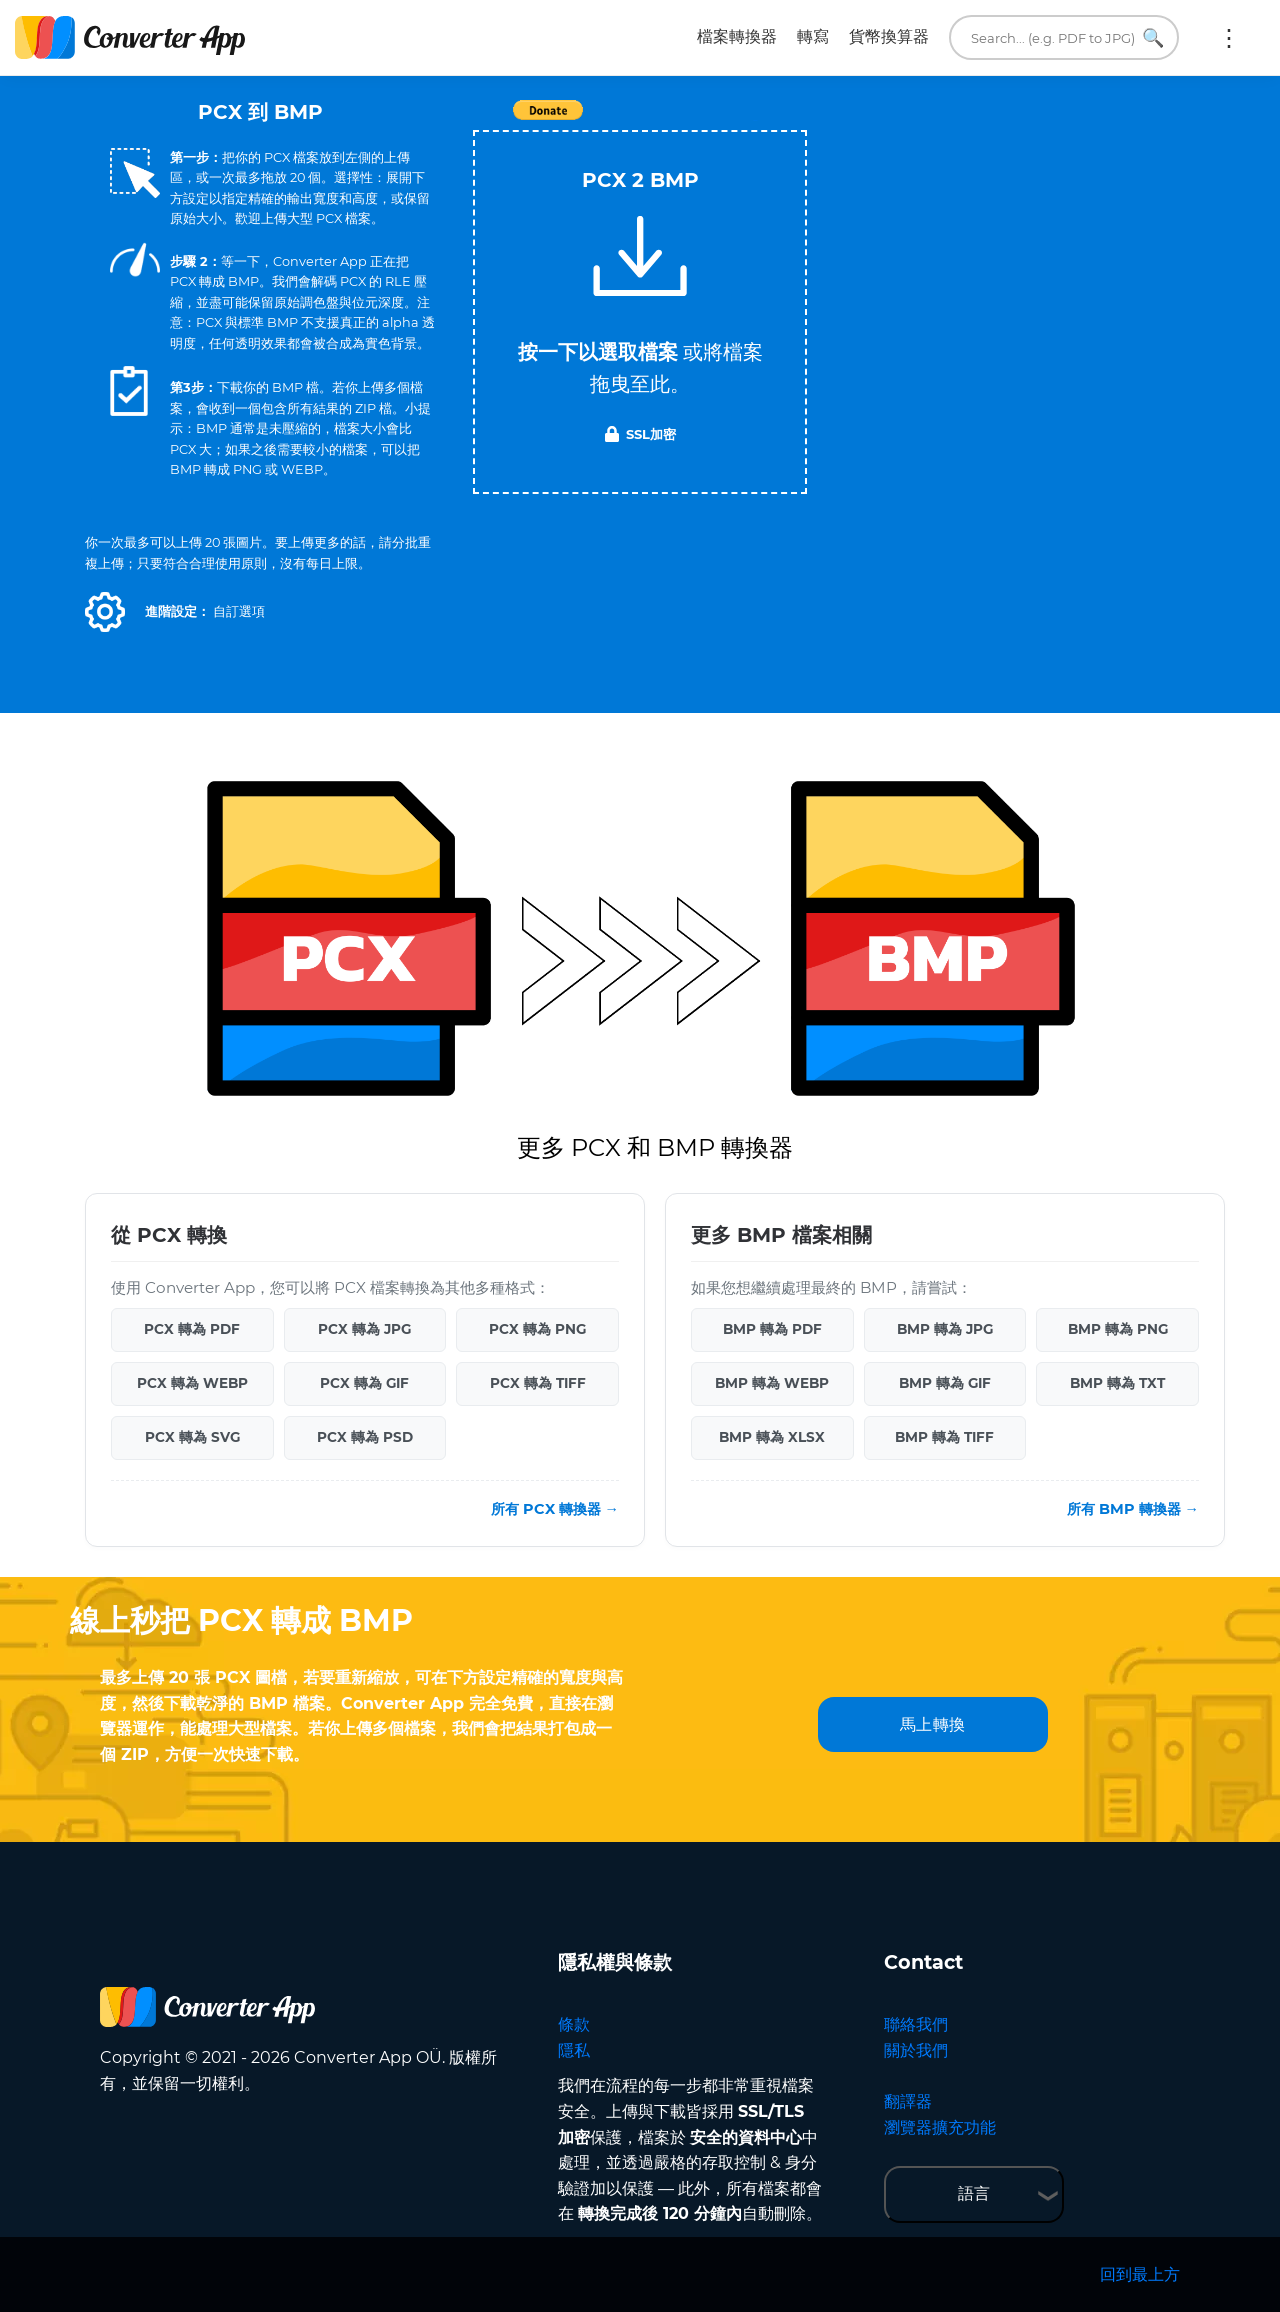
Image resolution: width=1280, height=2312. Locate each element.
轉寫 (813, 36)
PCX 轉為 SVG (192, 1437)
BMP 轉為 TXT (1117, 1383)
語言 (974, 2193)
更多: (1229, 38)
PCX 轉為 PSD (365, 1437)
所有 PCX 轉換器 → (555, 1509)
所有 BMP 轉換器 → (1133, 1509)
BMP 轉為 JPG (945, 1329)
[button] (105, 612)
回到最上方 (1140, 2274)
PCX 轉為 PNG (537, 1329)
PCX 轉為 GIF (364, 1383)
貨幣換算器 (889, 36)
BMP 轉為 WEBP (772, 1383)
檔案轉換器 (737, 36)
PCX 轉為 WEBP (192, 1383)
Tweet (755, 120)
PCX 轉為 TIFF (538, 1383)
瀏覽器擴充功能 (940, 2127)
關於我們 (916, 2050)
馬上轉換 (933, 1724)
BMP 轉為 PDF (772, 1329)
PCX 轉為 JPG (364, 1329)
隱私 (574, 2050)
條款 (574, 2024)
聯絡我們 (916, 2024)
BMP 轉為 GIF (945, 1383)
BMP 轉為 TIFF (944, 1437)
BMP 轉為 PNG (1118, 1329)
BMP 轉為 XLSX (772, 1437)
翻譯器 (908, 2101)
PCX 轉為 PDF (192, 1329)
